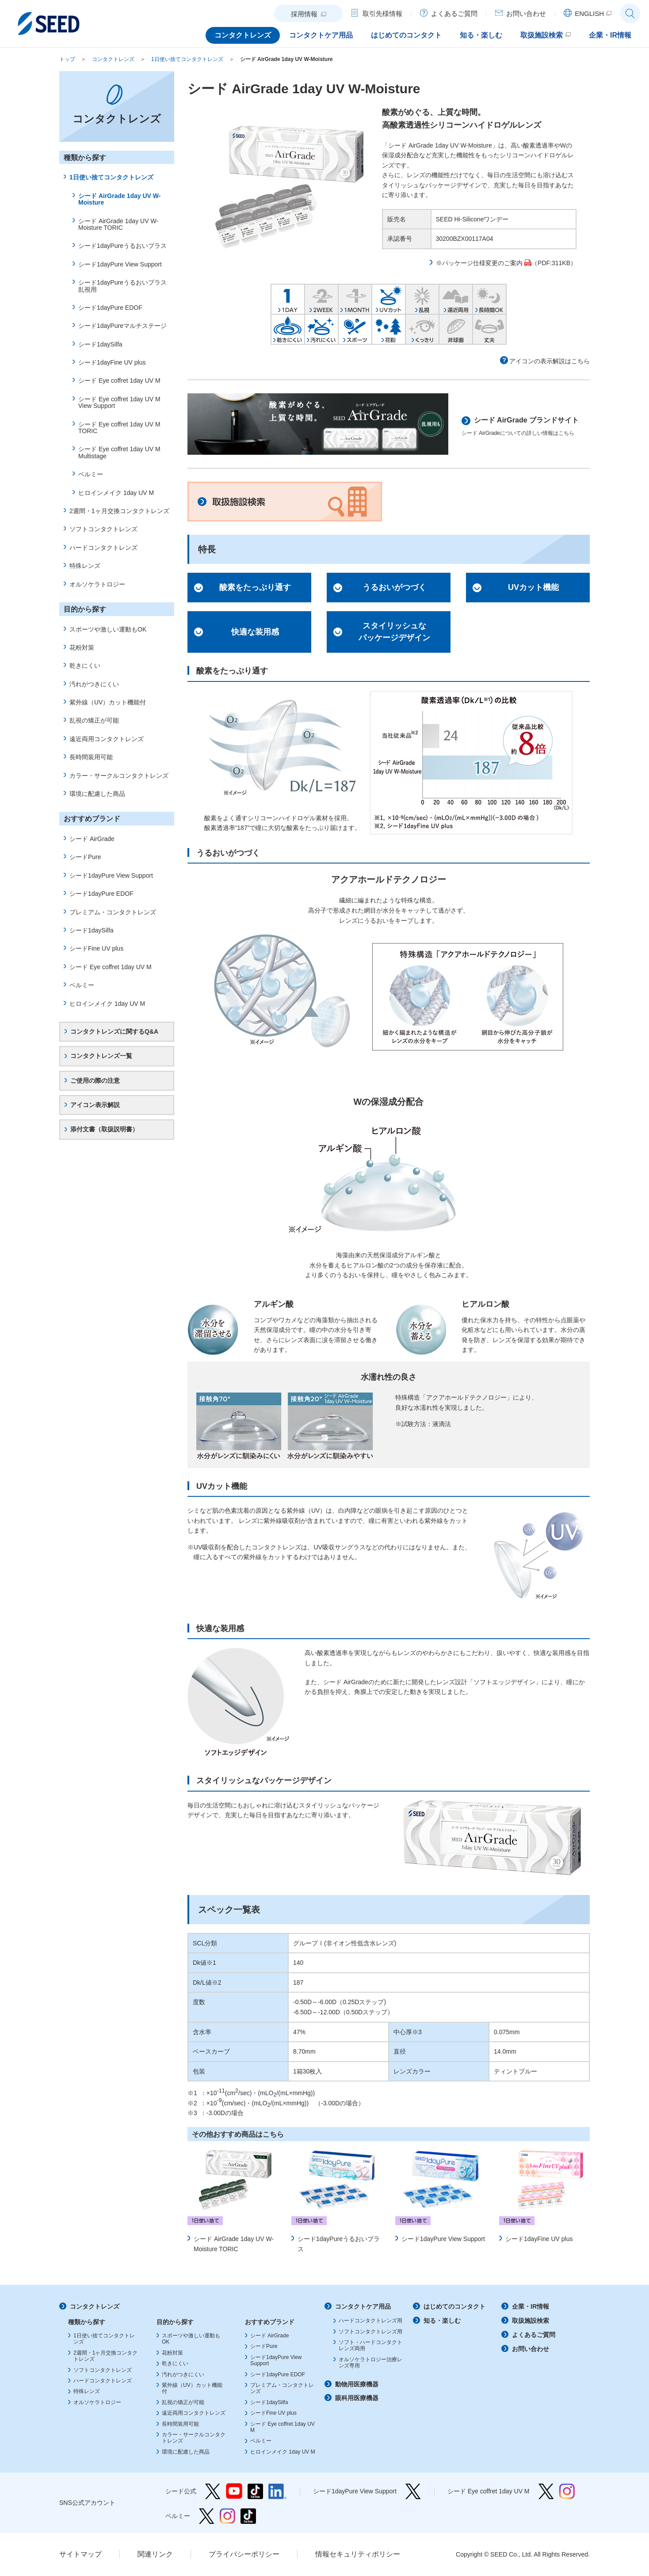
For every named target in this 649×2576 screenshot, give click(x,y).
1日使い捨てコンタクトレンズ (187, 59)
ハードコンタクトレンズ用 (370, 2320)
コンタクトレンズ (113, 59)
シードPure (85, 856)
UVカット (388, 299)
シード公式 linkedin (277, 2491)
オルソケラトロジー (97, 584)
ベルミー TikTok (248, 2516)
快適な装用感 (255, 632)
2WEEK (321, 299)
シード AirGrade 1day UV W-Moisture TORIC (118, 224)
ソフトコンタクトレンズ (103, 529)
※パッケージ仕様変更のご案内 (479, 262)
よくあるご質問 (533, 2334)
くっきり (422, 329)
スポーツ (355, 329)
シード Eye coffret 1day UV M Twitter (546, 2491)
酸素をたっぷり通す (255, 587)
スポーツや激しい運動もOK (107, 629)
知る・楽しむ (442, 2320)
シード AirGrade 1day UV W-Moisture (286, 59)
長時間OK (489, 299)
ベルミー (90, 474)
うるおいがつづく (394, 587)
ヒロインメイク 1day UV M (116, 492)
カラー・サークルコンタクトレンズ (118, 775)
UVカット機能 (533, 587)
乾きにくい (287, 329)
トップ (67, 59)
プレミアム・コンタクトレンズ (112, 912)
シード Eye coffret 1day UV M (119, 380)
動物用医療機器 (356, 2384)
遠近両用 (455, 299)
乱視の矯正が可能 (94, 720)
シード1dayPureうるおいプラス (122, 245)
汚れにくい (321, 329)
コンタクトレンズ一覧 (101, 1055)
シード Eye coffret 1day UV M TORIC (119, 427)
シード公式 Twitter (213, 2491)
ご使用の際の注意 (95, 1080)
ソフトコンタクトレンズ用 (370, 2332)
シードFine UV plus (96, 948)
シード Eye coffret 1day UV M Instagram (567, 2491)
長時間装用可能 (91, 757)
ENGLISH (589, 13)
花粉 (388, 329)
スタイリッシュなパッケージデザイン (394, 631)
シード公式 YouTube (234, 2491)
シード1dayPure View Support (443, 2238)
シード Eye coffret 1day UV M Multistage (119, 452)
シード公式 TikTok (255, 2491)
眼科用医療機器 (356, 2397)
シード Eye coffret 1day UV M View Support (119, 402)
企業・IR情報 (530, 2306)
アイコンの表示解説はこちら (549, 361)
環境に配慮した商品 (97, 793)
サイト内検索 (630, 13)
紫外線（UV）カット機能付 (107, 702)
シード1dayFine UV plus (539, 2238)
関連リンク (155, 2554)
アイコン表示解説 (95, 1104)
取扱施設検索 (284, 501)
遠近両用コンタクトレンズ (106, 738)
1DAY (287, 299)
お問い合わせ (530, 2348)
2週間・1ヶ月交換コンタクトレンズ (119, 510)
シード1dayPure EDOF (110, 307)
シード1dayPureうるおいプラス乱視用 (122, 286)
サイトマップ (80, 2554)
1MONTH (355, 299)
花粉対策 (81, 647)
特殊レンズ (84, 565)
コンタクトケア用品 (363, 2306)
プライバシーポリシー (244, 2554)
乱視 (422, 299)
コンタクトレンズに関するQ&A (114, 1031)
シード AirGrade (92, 838)
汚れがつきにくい (94, 684)
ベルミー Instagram (227, 2516)
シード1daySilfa (100, 344)
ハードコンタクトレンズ (103, 547)
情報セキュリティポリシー (357, 2554)
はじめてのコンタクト (454, 2306)
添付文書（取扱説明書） (104, 1129)
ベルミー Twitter (206, 2516)
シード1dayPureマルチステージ (122, 325)
